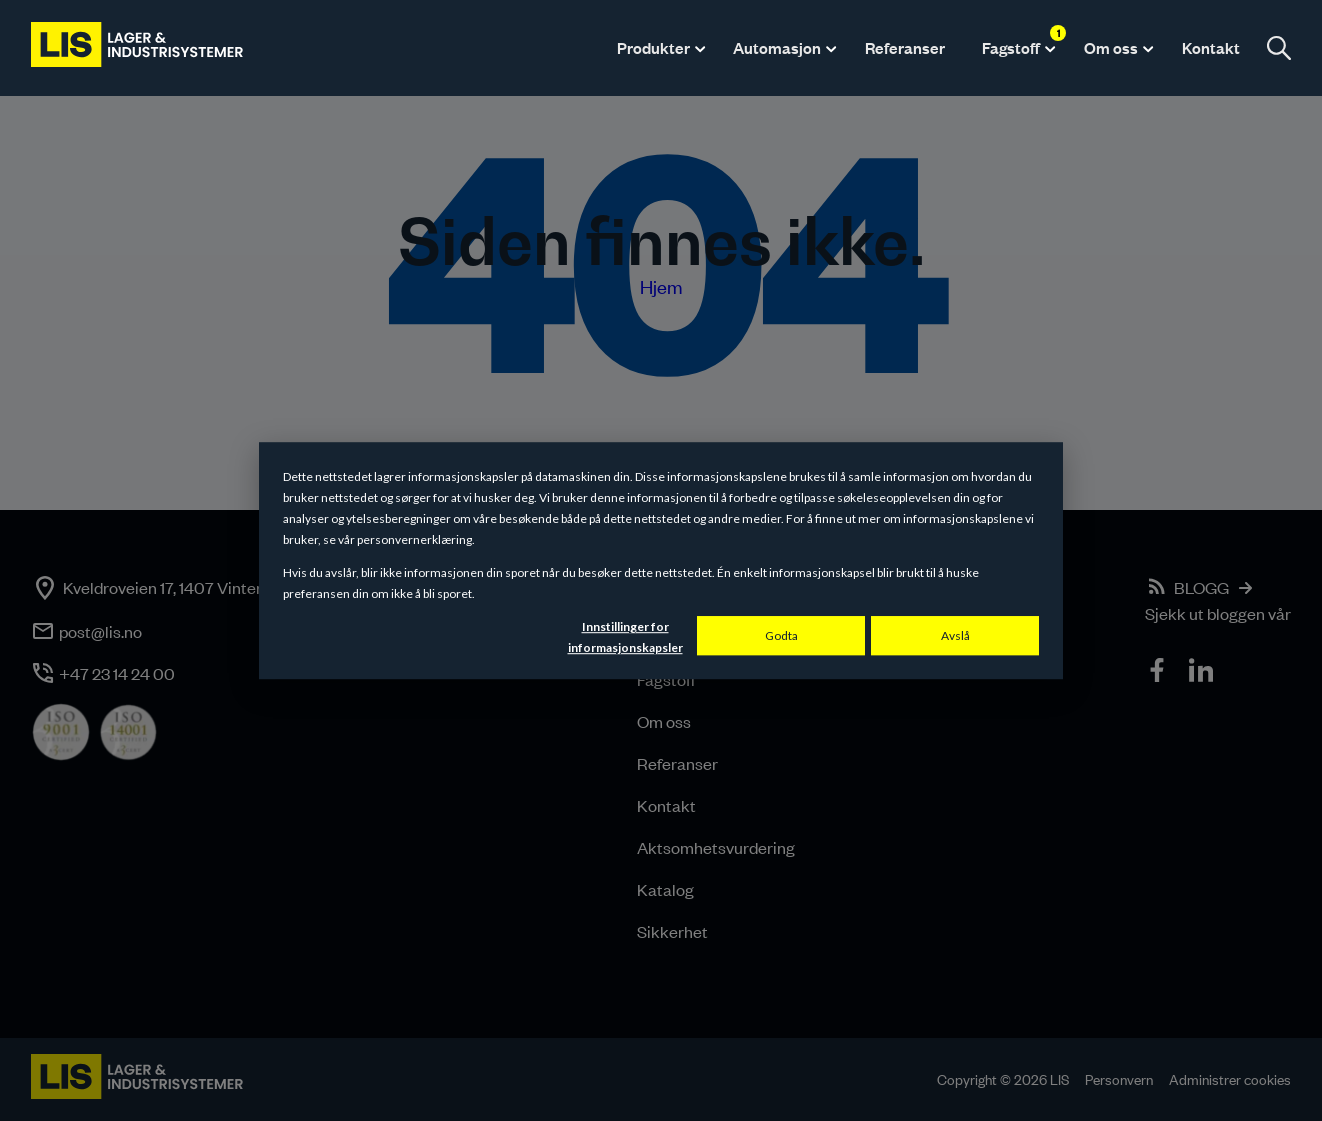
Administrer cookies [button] (1230, 1079)
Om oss (1111, 47)
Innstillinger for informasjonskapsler (625, 637)
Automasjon (777, 47)
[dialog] (661, 561)
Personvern (1119, 1079)
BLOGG (1201, 587)
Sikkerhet (672, 931)
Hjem (661, 286)
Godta (781, 635)
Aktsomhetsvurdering (716, 847)
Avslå (955, 635)
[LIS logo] (138, 48)
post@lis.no (100, 631)
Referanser (905, 47)
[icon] (1159, 673)
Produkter (653, 47)
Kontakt (1211, 47)
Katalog (665, 889)
